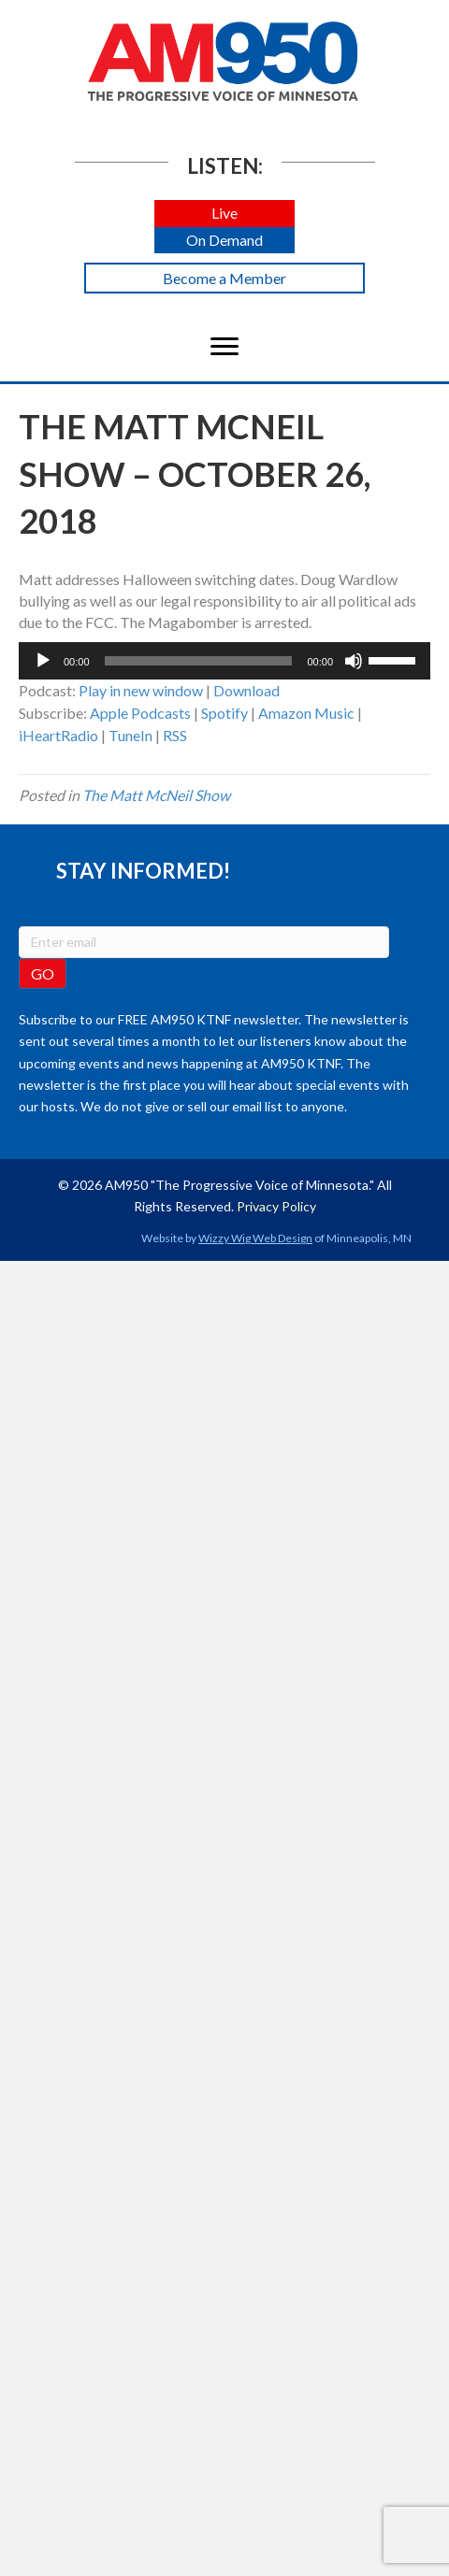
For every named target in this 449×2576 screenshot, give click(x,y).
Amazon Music (306, 713)
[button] (224, 213)
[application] (224, 661)
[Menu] (224, 347)
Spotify (224, 713)
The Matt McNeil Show (156, 795)
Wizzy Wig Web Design (255, 1238)
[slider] (199, 660)
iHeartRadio (58, 735)
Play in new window (141, 690)
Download (246, 690)
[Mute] (353, 660)
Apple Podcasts (140, 713)
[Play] (43, 660)
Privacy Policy (276, 1206)
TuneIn (130, 735)
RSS (175, 735)
